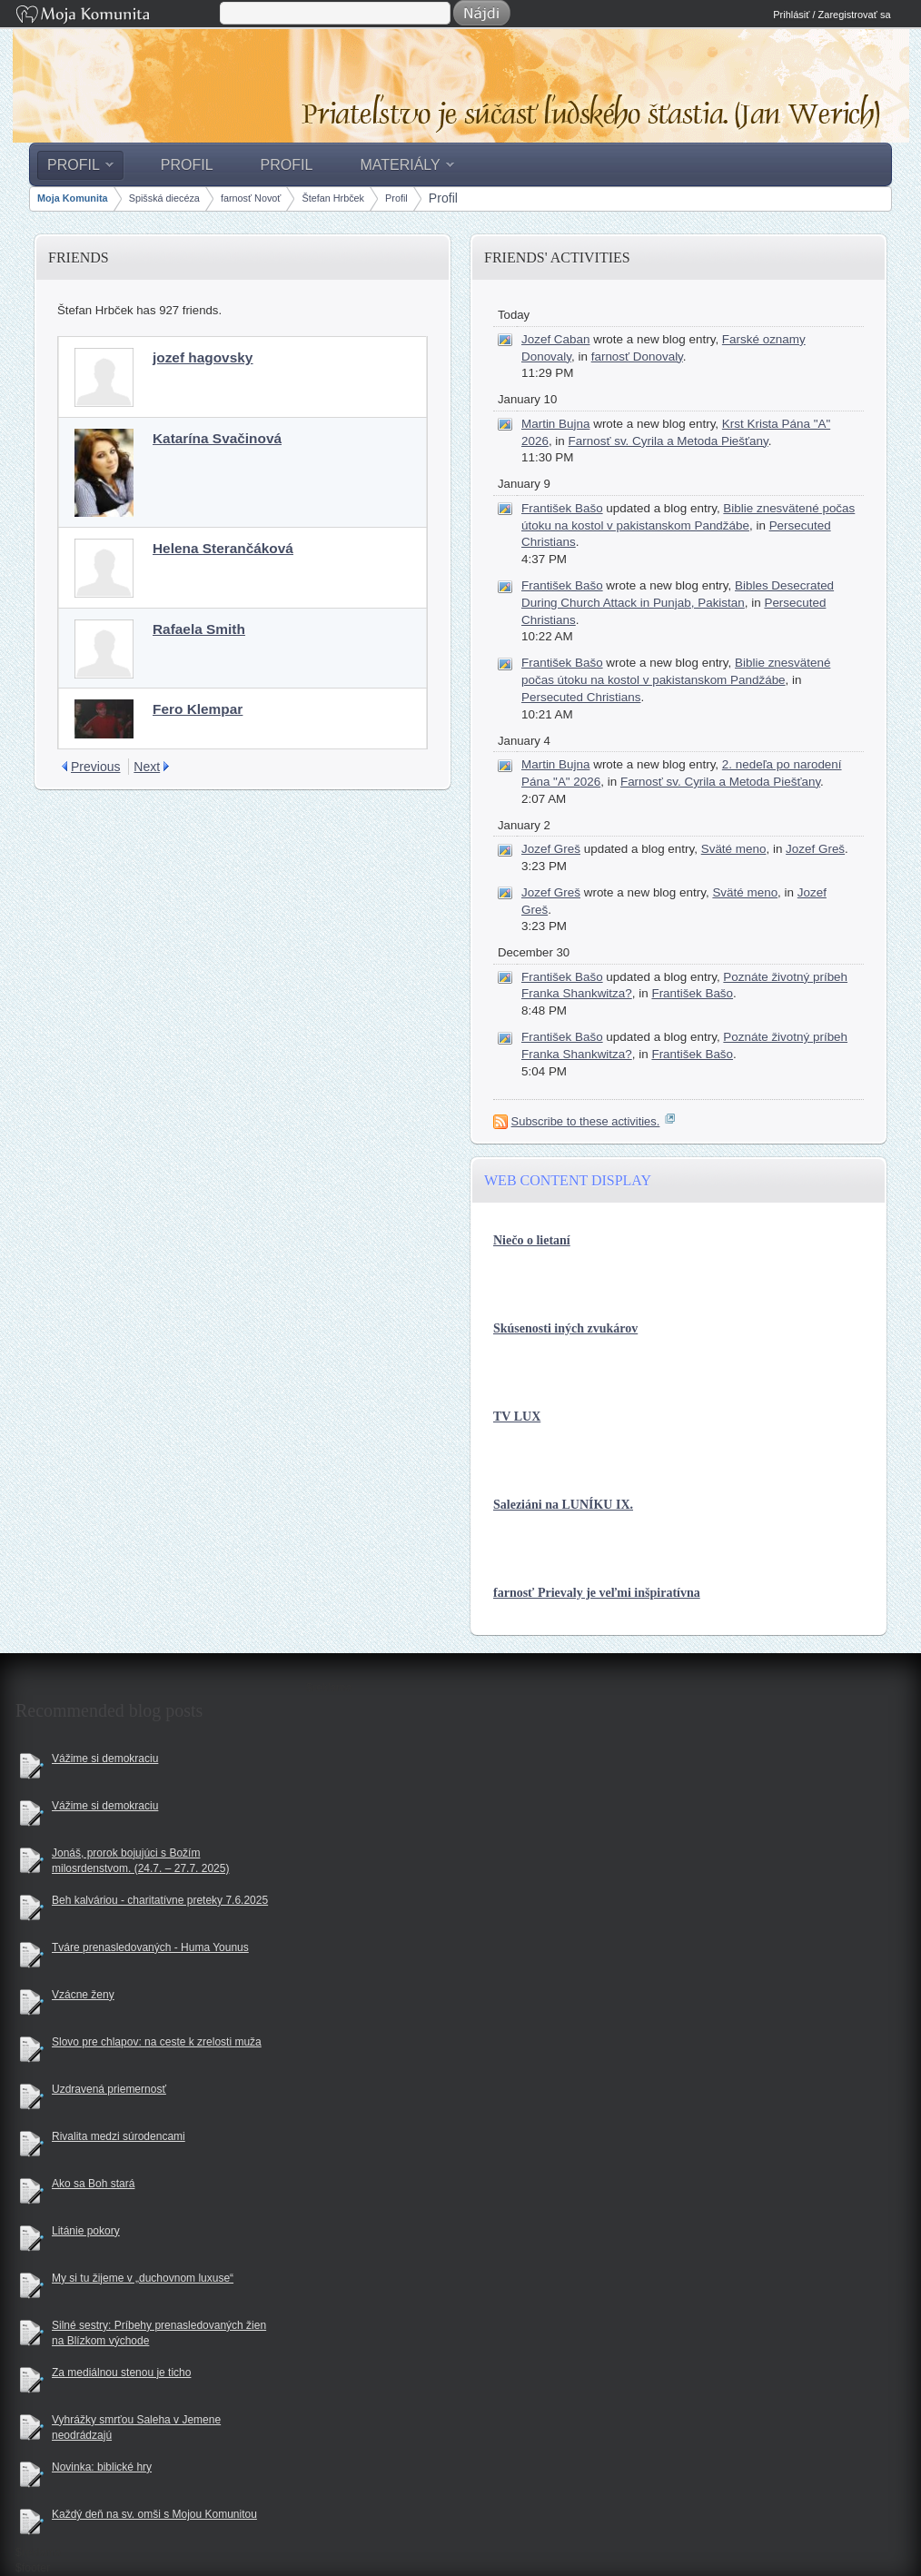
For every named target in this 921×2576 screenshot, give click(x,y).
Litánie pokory (86, 2230)
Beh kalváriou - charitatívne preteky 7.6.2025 (160, 1900)
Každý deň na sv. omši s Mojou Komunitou (154, 2514)
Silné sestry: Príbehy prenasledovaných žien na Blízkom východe (159, 2333)
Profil (396, 198)
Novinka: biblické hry (102, 2467)
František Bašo (562, 508)
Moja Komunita (116, 16)
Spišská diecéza (164, 198)
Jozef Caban (555, 339)
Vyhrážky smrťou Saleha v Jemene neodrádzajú (136, 2427)
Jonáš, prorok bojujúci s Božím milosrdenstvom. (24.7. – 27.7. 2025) (140, 1861)
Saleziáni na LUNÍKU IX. (563, 1504)
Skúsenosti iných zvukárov (565, 1328)
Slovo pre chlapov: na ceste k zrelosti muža (157, 2042)
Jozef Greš (550, 849)
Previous (95, 766)
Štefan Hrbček (333, 198)
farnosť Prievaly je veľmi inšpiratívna (596, 1593)
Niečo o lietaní (531, 1240)
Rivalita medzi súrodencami (118, 2136)
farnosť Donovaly (637, 356)
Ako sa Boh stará (93, 2183)
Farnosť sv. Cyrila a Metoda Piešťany (668, 441)
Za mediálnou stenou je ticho (121, 2372)
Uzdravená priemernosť (109, 2089)
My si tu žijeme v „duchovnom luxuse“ (142, 2278)
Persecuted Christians (580, 697)
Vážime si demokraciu (105, 1758)
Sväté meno (734, 849)
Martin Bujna (555, 424)
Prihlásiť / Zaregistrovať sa (831, 14)
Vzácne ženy (83, 1994)
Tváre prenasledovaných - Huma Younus (150, 1947)
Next (147, 766)
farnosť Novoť (251, 198)
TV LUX (516, 1416)
